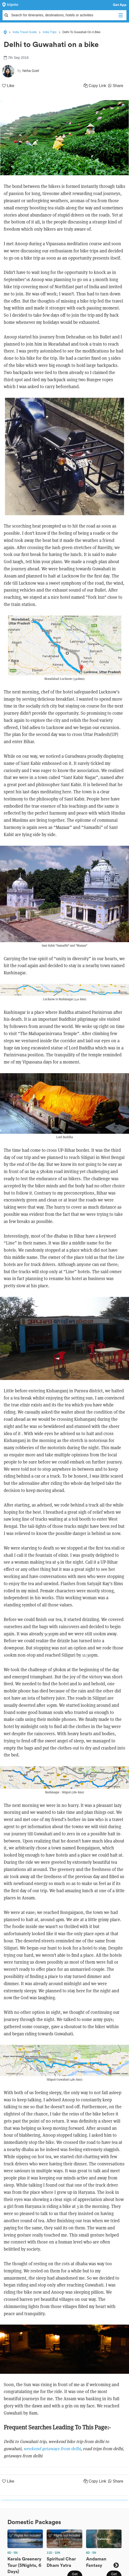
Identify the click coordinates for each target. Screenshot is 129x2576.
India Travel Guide (25, 32)
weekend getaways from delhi (52, 2448)
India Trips (49, 32)
